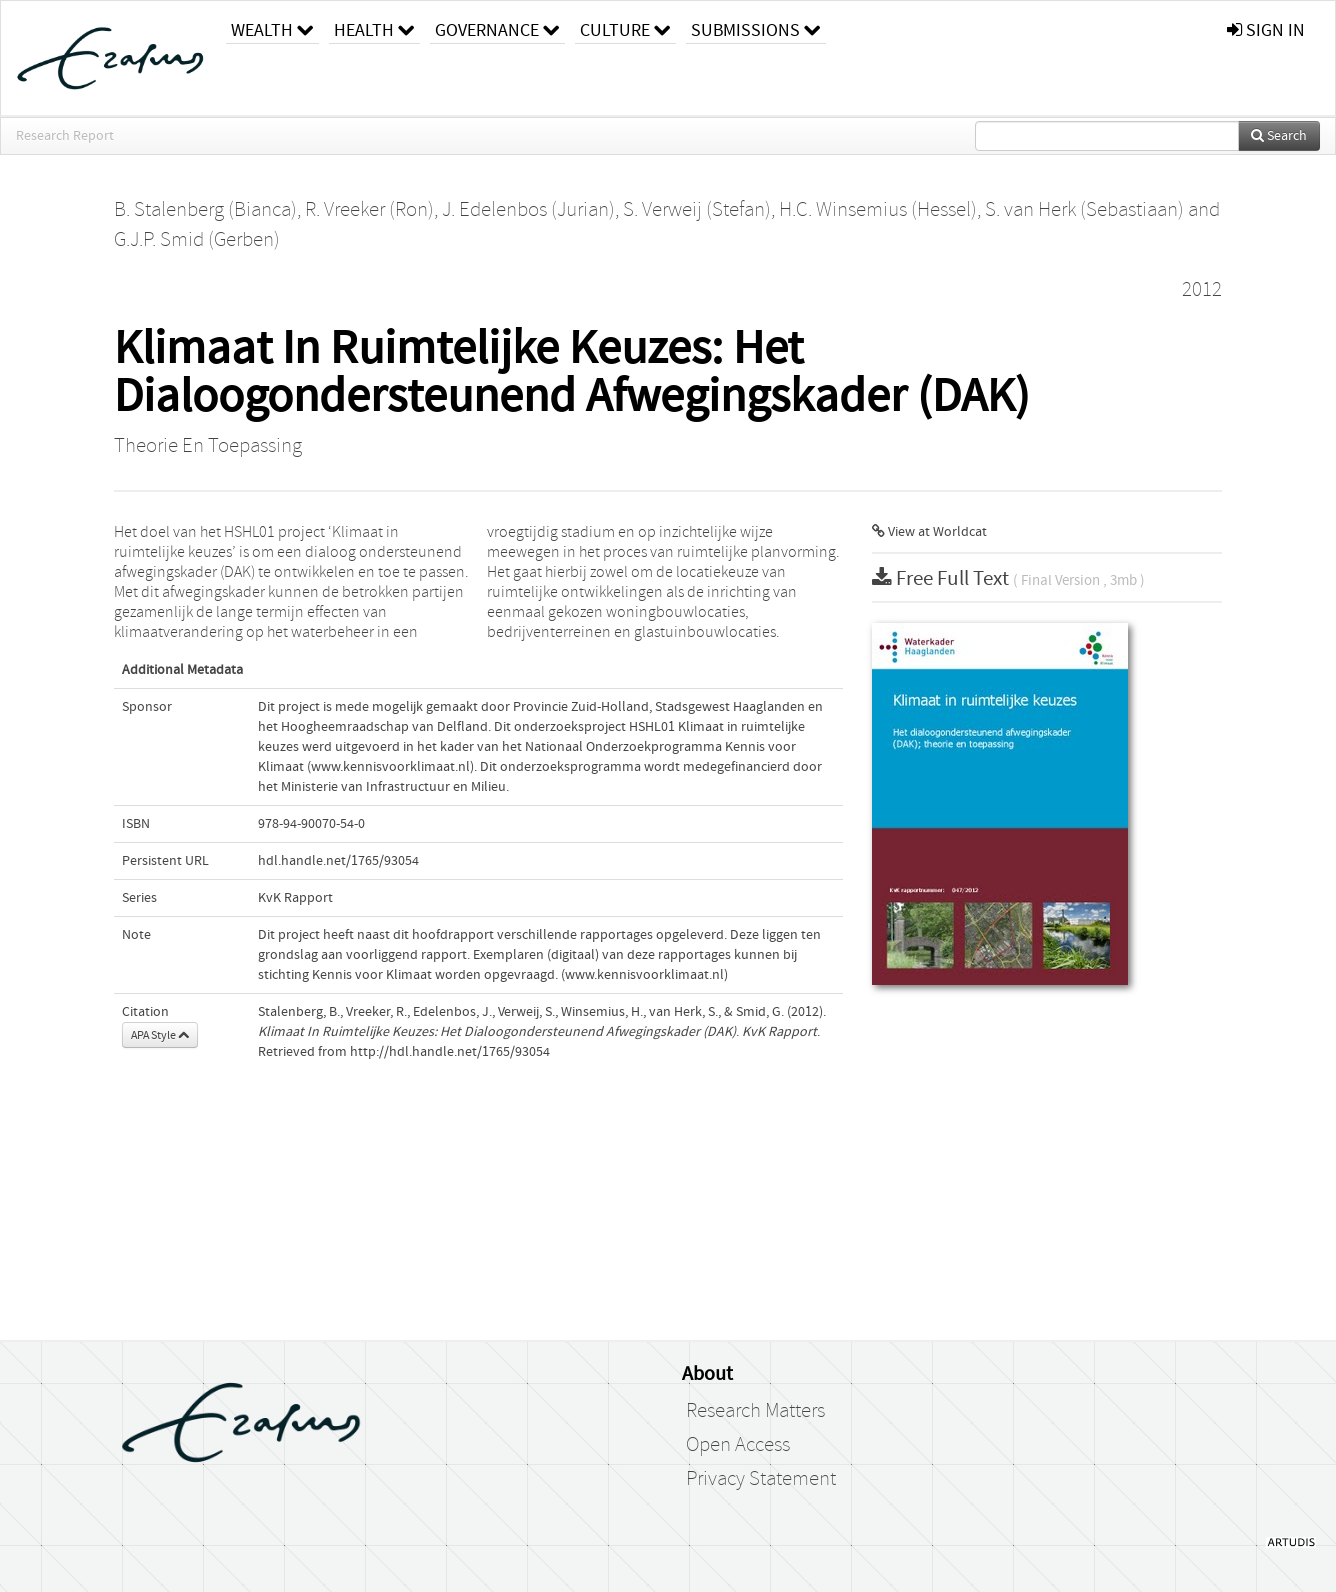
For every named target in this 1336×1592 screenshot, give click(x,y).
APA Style (160, 1035)
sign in (1266, 30)
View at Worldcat (929, 532)
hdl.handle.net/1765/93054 (338, 861)
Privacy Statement (761, 1479)
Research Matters (755, 1411)
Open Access (738, 1445)
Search (1279, 136)
